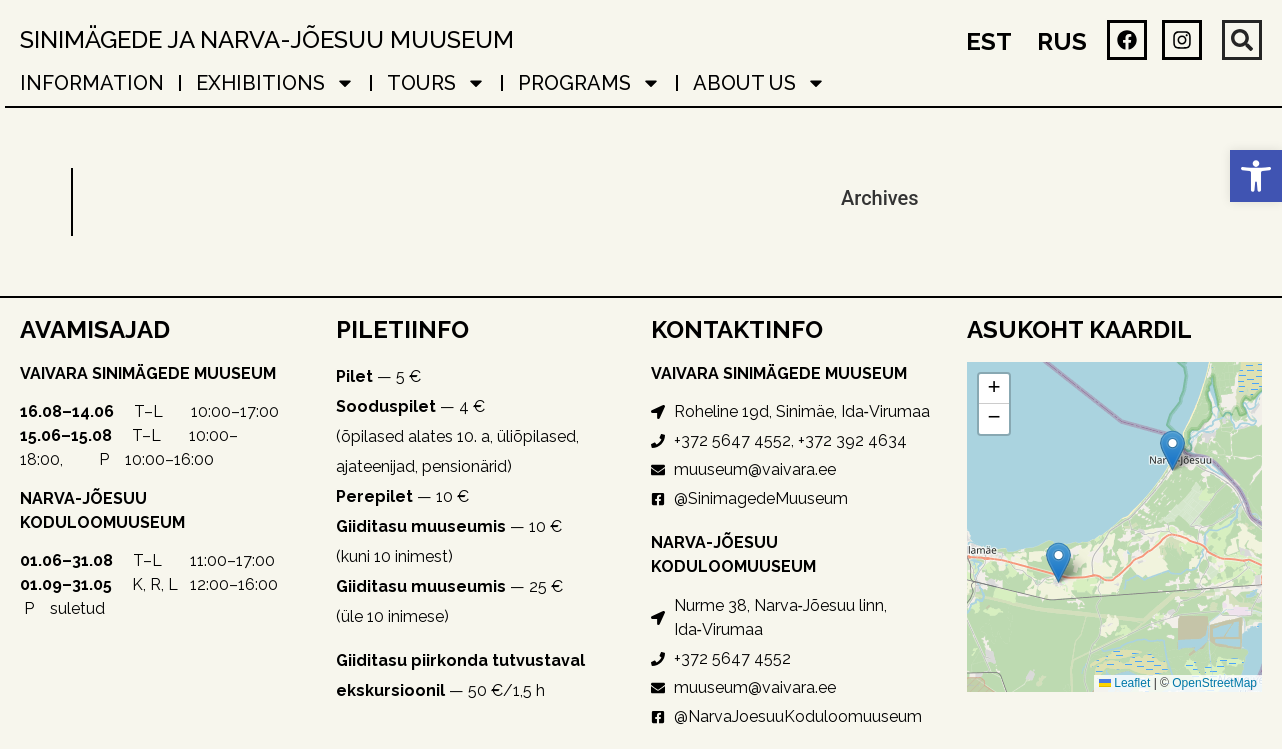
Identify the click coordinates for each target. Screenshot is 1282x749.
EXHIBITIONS (275, 83)
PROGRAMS (589, 83)
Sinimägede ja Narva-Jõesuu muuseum (267, 39)
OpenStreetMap (1214, 683)
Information (92, 83)
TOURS (436, 83)
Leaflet (1124, 683)
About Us (759, 83)
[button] (1256, 176)
